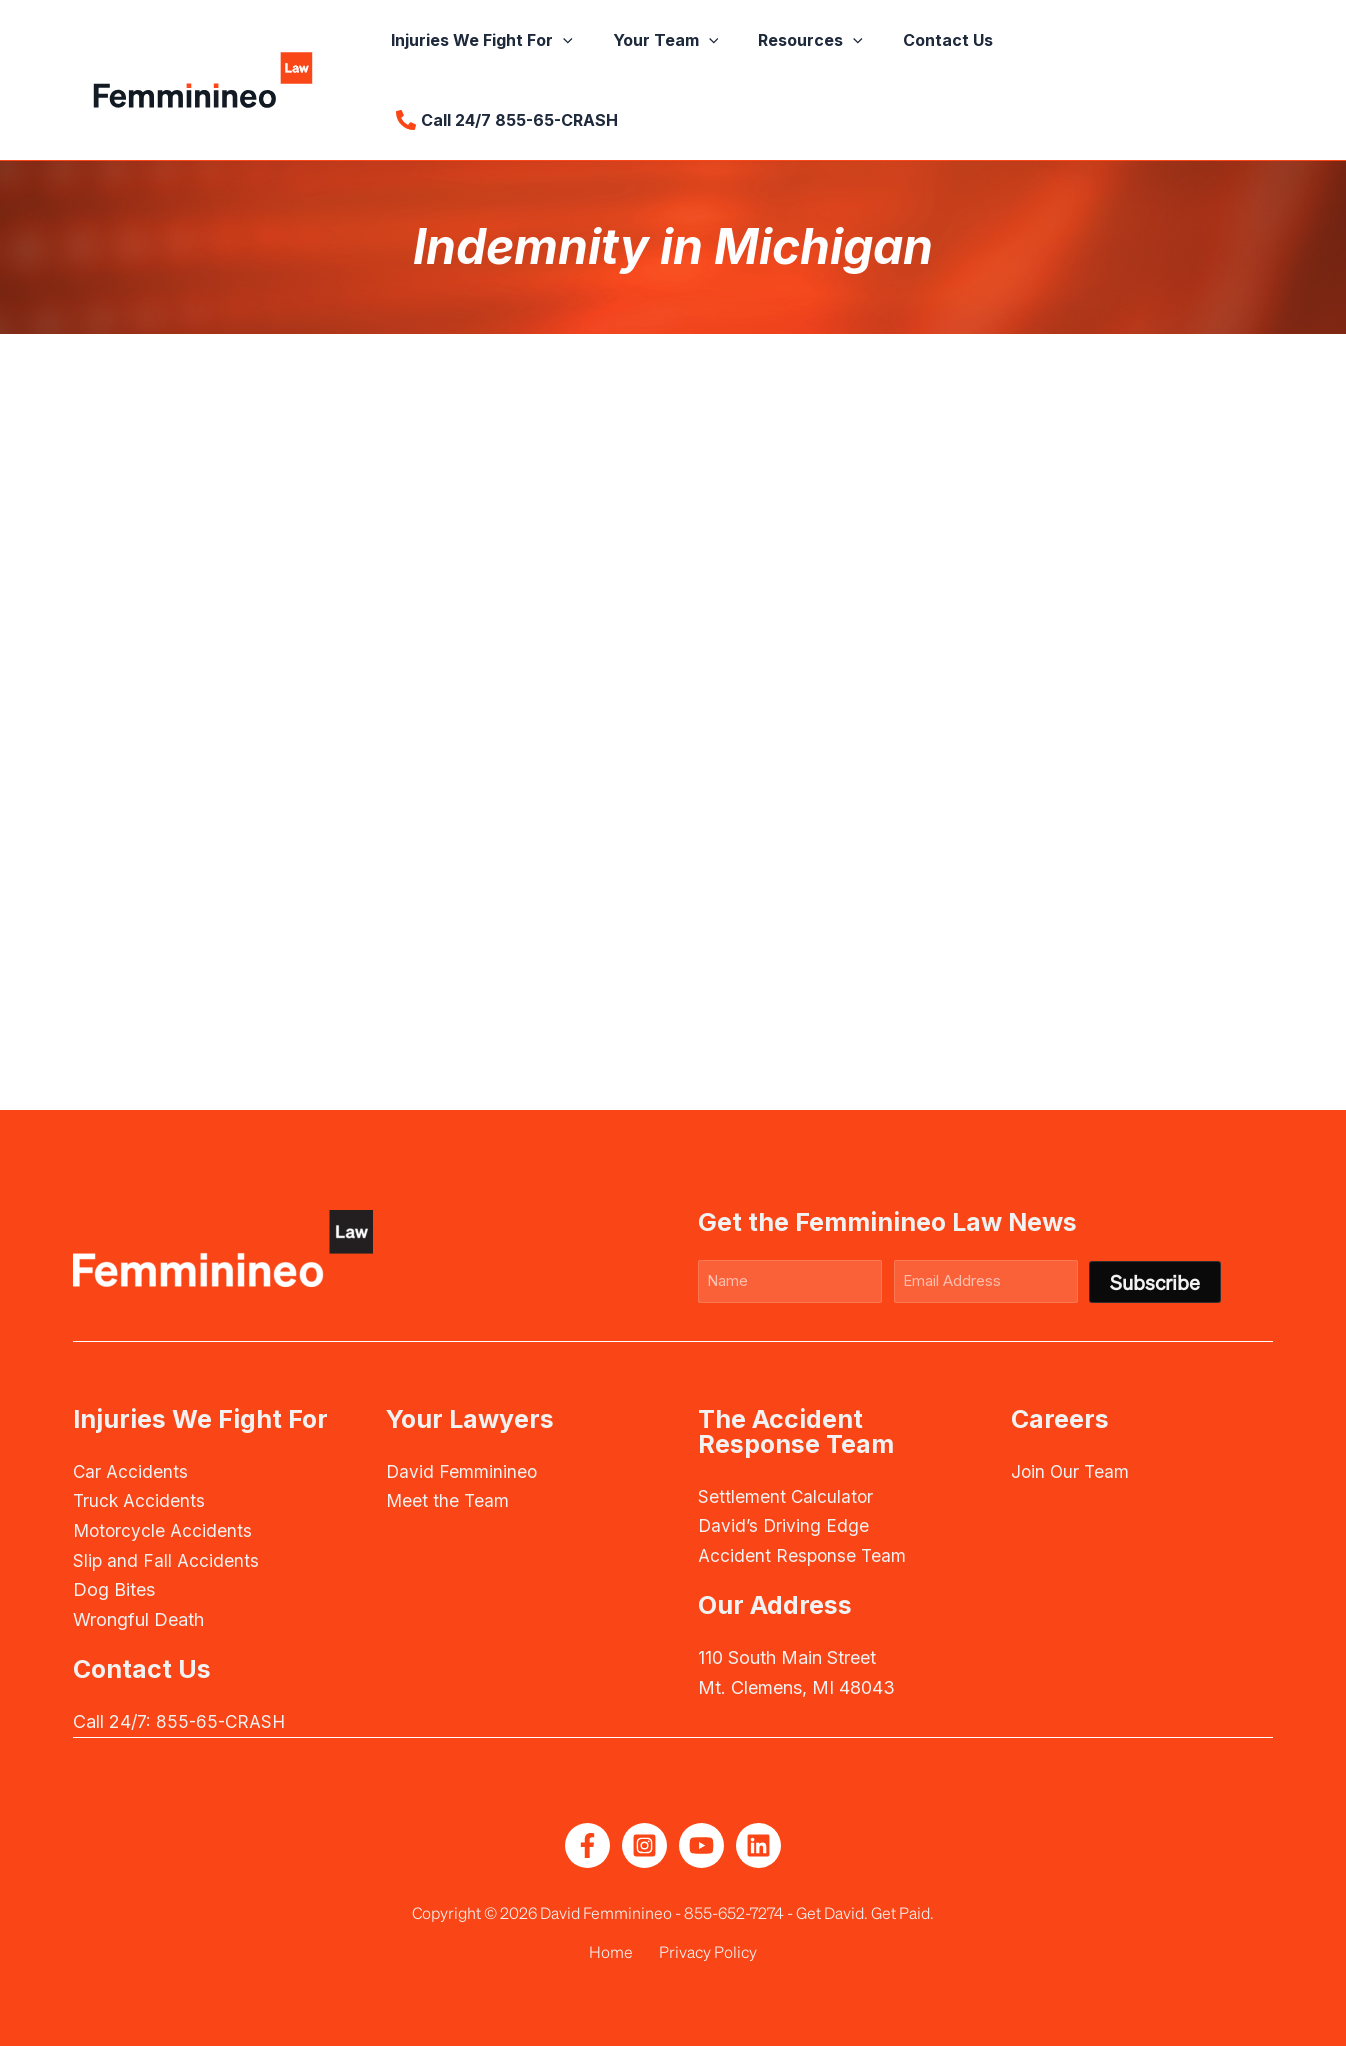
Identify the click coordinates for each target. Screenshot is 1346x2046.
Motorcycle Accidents (164, 1529)
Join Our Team (1071, 1469)
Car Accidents (131, 1469)
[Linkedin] (758, 1844)
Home (616, 1950)
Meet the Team (448, 1499)
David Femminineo (462, 1469)
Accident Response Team (804, 1554)
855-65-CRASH (223, 1720)
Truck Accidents (140, 1499)
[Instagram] (644, 1844)
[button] (592, 66)
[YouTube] (701, 1844)
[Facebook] (587, 1844)
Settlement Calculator (786, 1494)
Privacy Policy (703, 1950)
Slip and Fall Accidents (167, 1558)
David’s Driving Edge (785, 1524)
